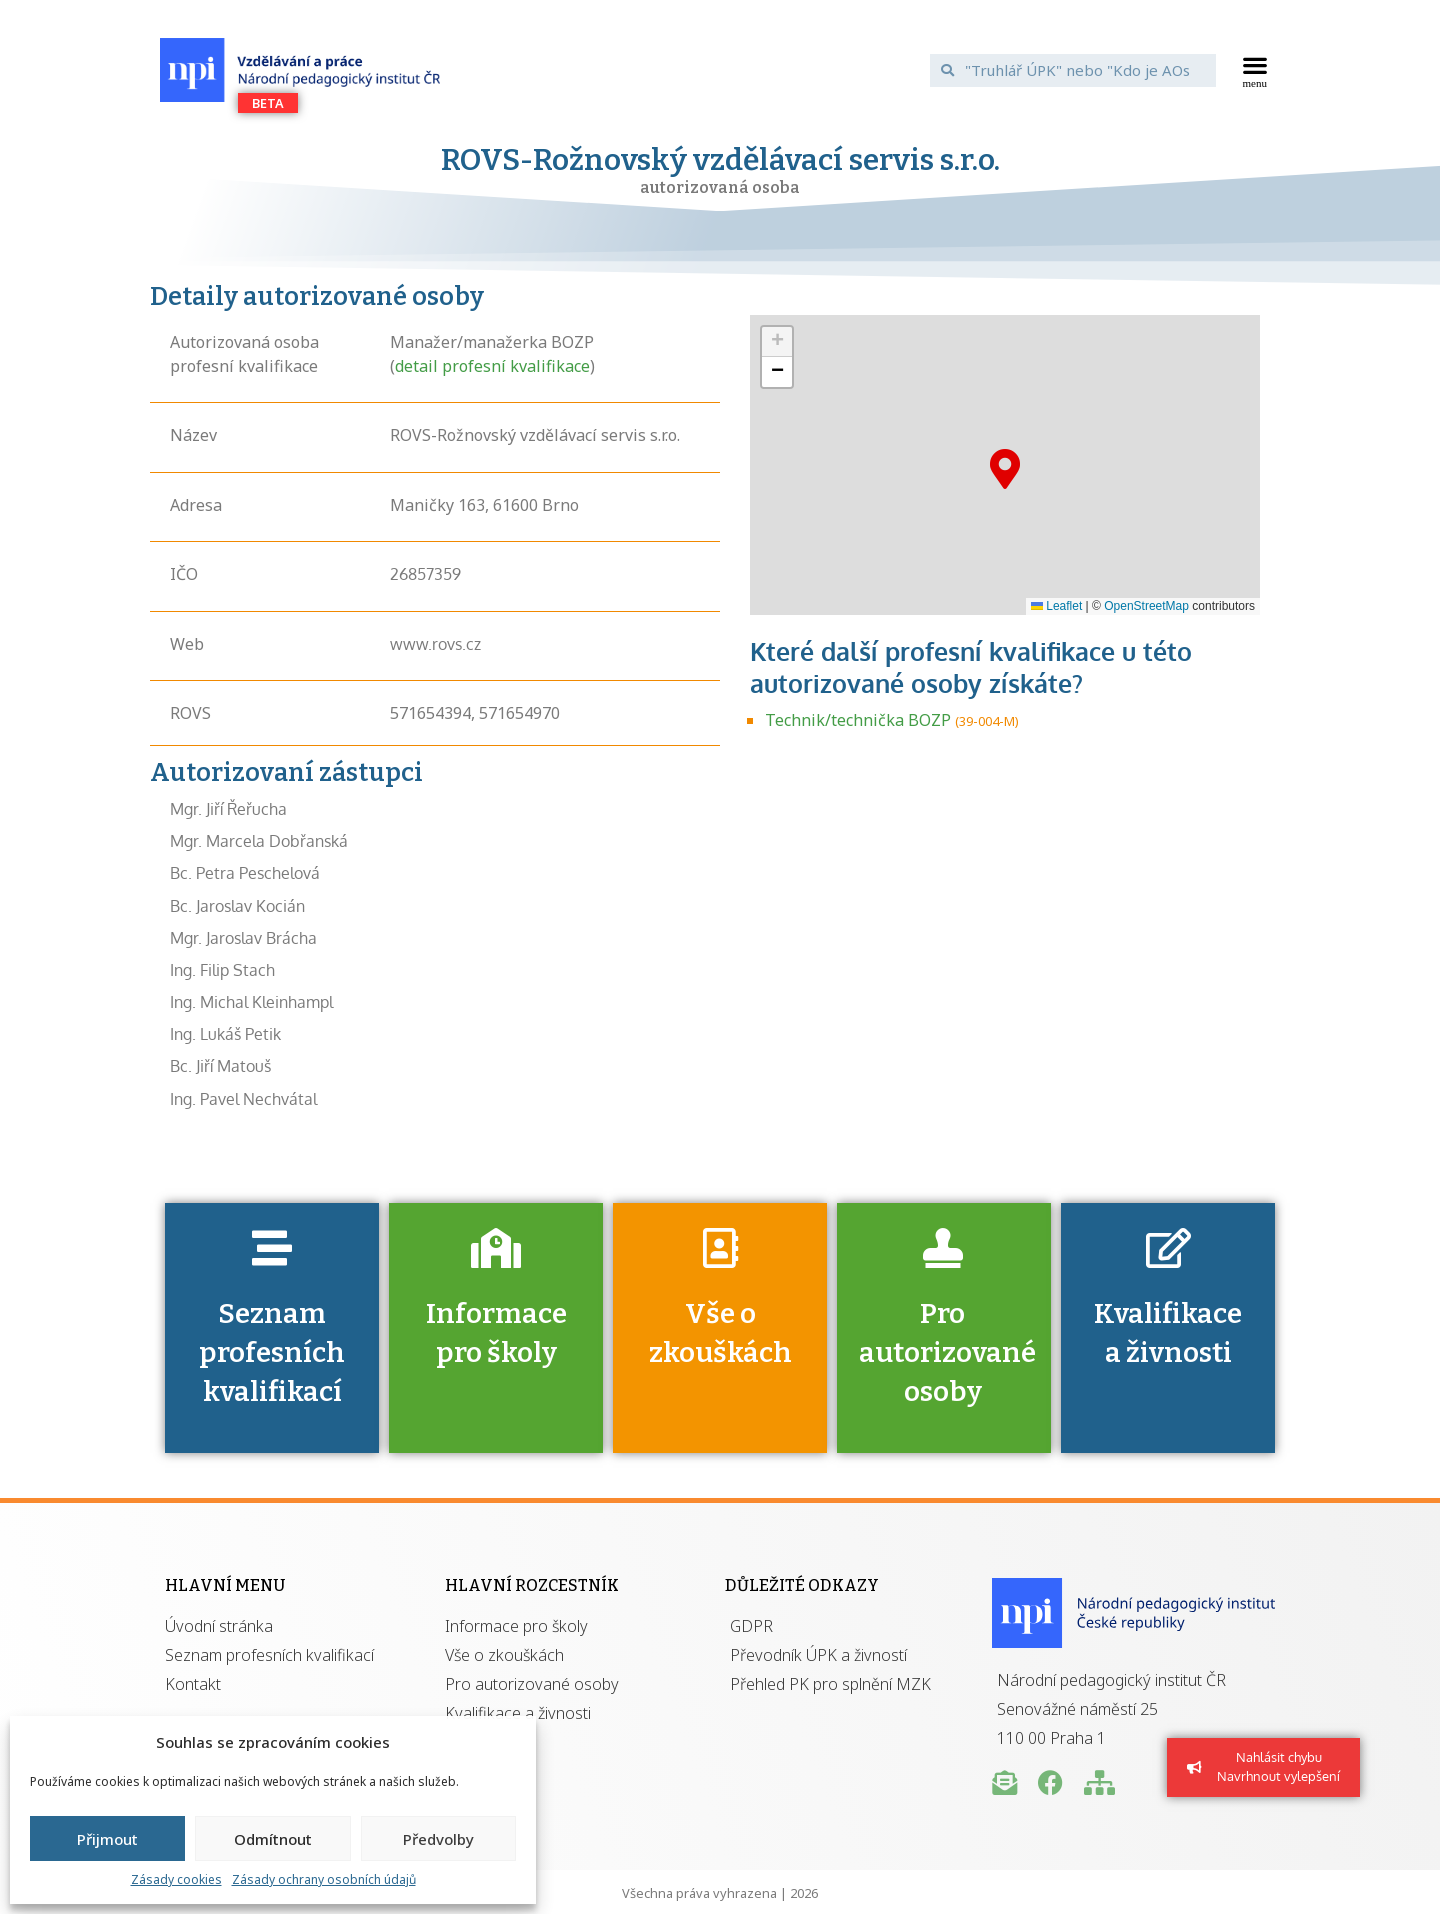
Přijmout (107, 1839)
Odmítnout (273, 1839)
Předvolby (438, 1839)
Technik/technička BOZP (858, 720)
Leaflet (1056, 606)
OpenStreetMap (1146, 606)
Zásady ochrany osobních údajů (324, 1879)
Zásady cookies (176, 1879)
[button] (1255, 70)
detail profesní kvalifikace (492, 366)
